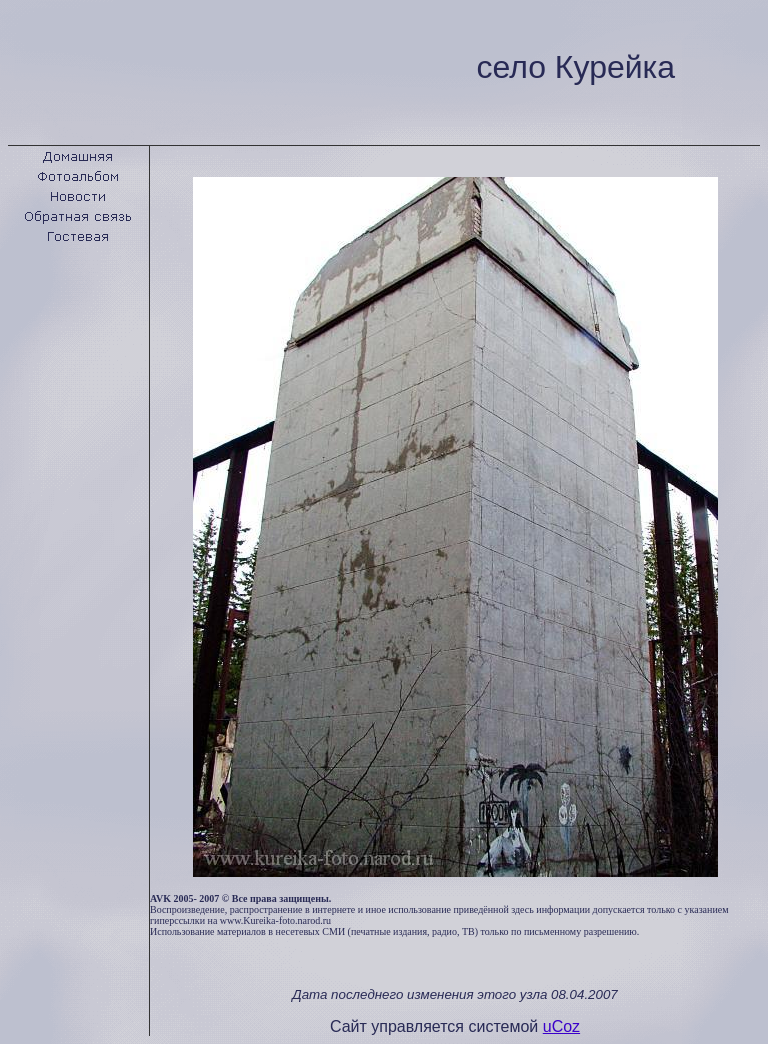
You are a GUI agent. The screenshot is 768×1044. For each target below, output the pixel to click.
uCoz (561, 1026)
